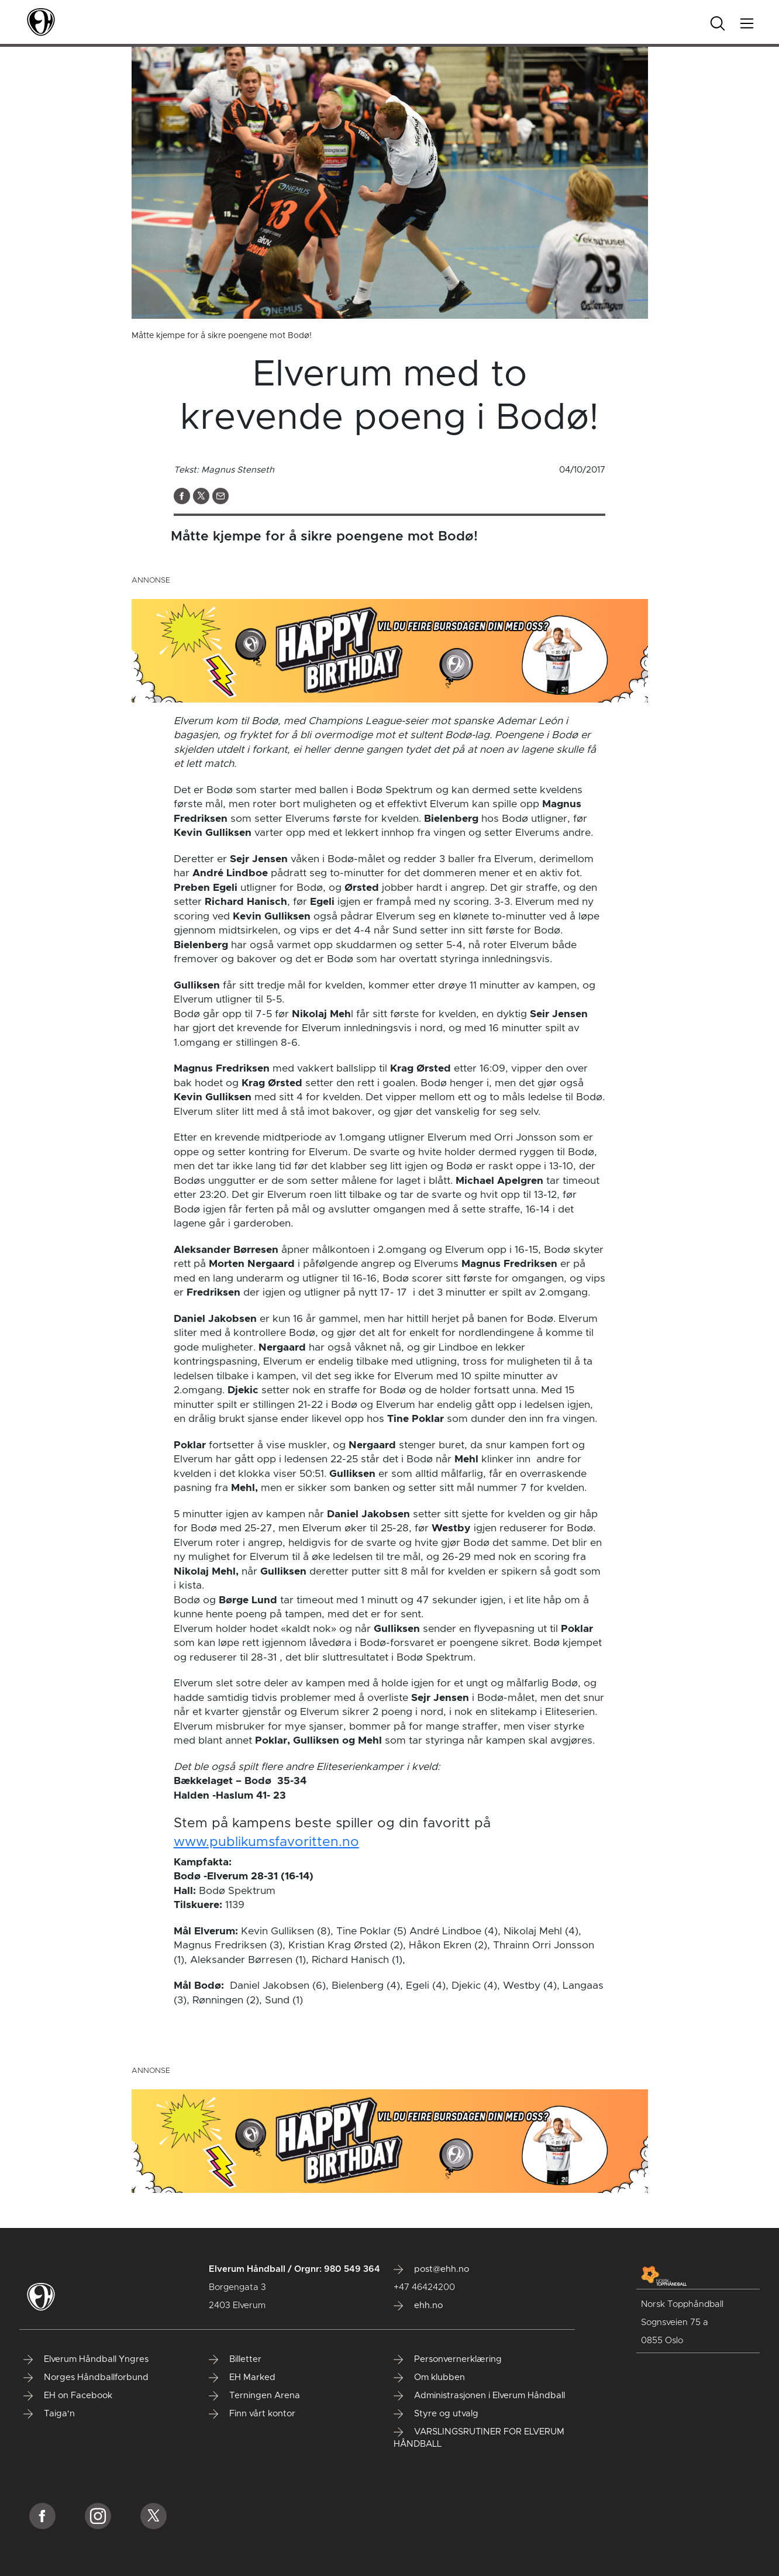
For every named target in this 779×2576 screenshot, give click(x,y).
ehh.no (418, 2305)
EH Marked (242, 2377)
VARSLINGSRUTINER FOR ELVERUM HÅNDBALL (479, 2437)
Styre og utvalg (436, 2414)
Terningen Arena (254, 2396)
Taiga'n (49, 2414)
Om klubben (429, 2377)
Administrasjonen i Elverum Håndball (479, 2396)
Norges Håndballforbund (86, 2377)
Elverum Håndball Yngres (86, 2359)
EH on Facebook (67, 2396)
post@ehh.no (431, 2269)
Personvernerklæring (448, 2359)
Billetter (235, 2359)
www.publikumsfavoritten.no (266, 1842)
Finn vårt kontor (252, 2414)
